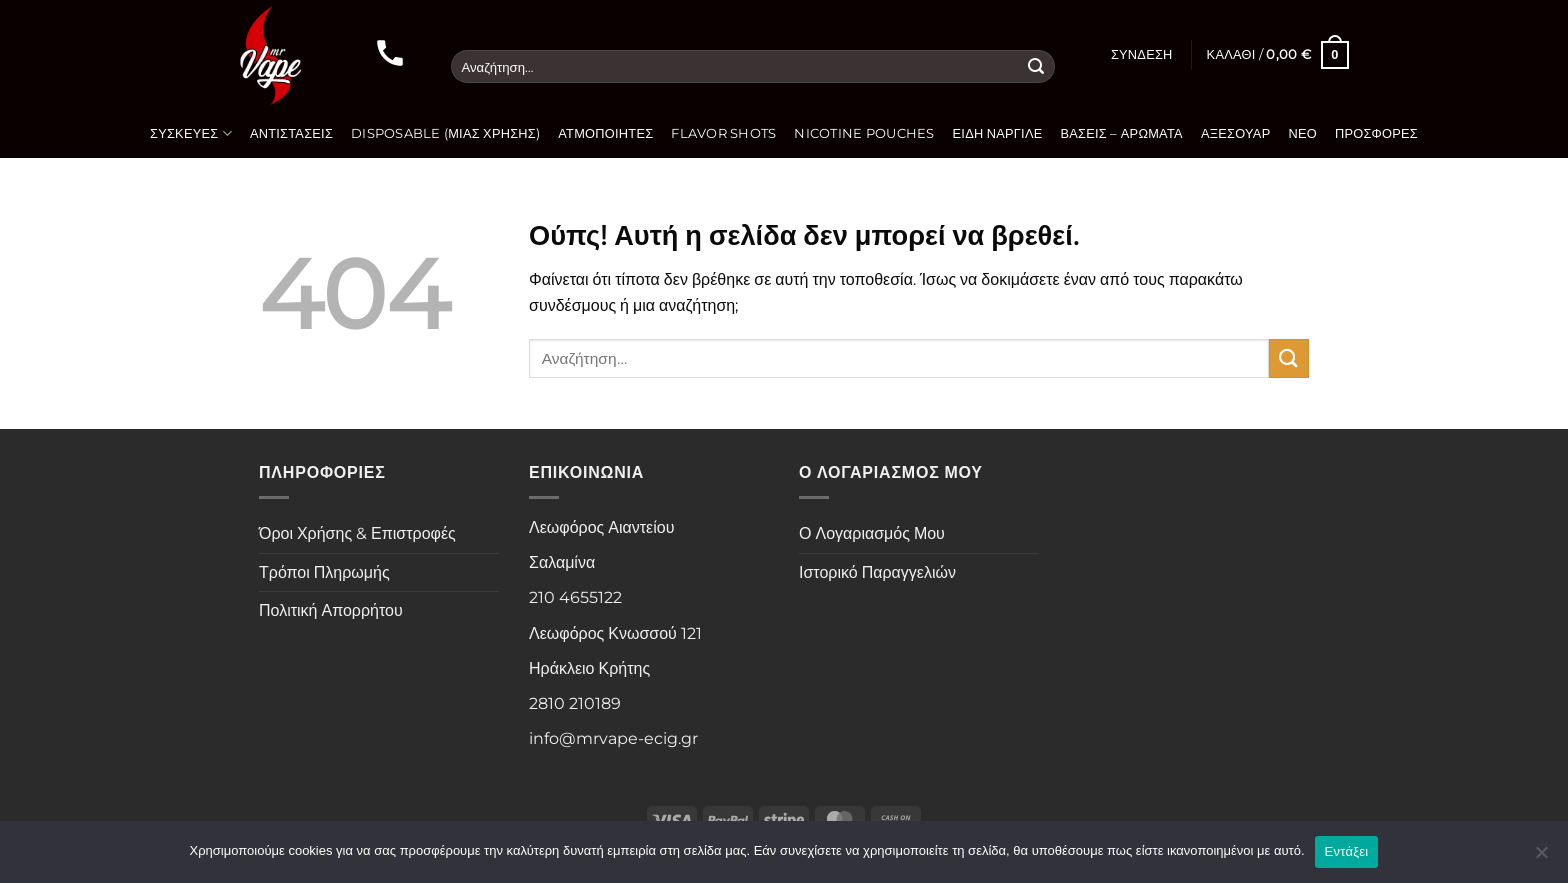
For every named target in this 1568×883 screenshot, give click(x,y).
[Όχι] (1541, 858)
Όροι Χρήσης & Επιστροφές (357, 533)
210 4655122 (575, 597)
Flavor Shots (723, 133)
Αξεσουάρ (1236, 133)
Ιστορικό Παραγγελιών (877, 572)
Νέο (1302, 133)
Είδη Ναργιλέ (998, 133)
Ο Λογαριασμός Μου (872, 533)
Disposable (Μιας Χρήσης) (445, 133)
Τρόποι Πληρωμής (324, 572)
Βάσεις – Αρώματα (1122, 133)
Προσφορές (1376, 133)
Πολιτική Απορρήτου (331, 610)
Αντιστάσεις (291, 133)
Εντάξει (1347, 851)
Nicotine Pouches (864, 133)
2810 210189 (575, 703)
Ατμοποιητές (605, 133)
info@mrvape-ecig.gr (613, 738)
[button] (1142, 55)
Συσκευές (191, 133)
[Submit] (1036, 67)
